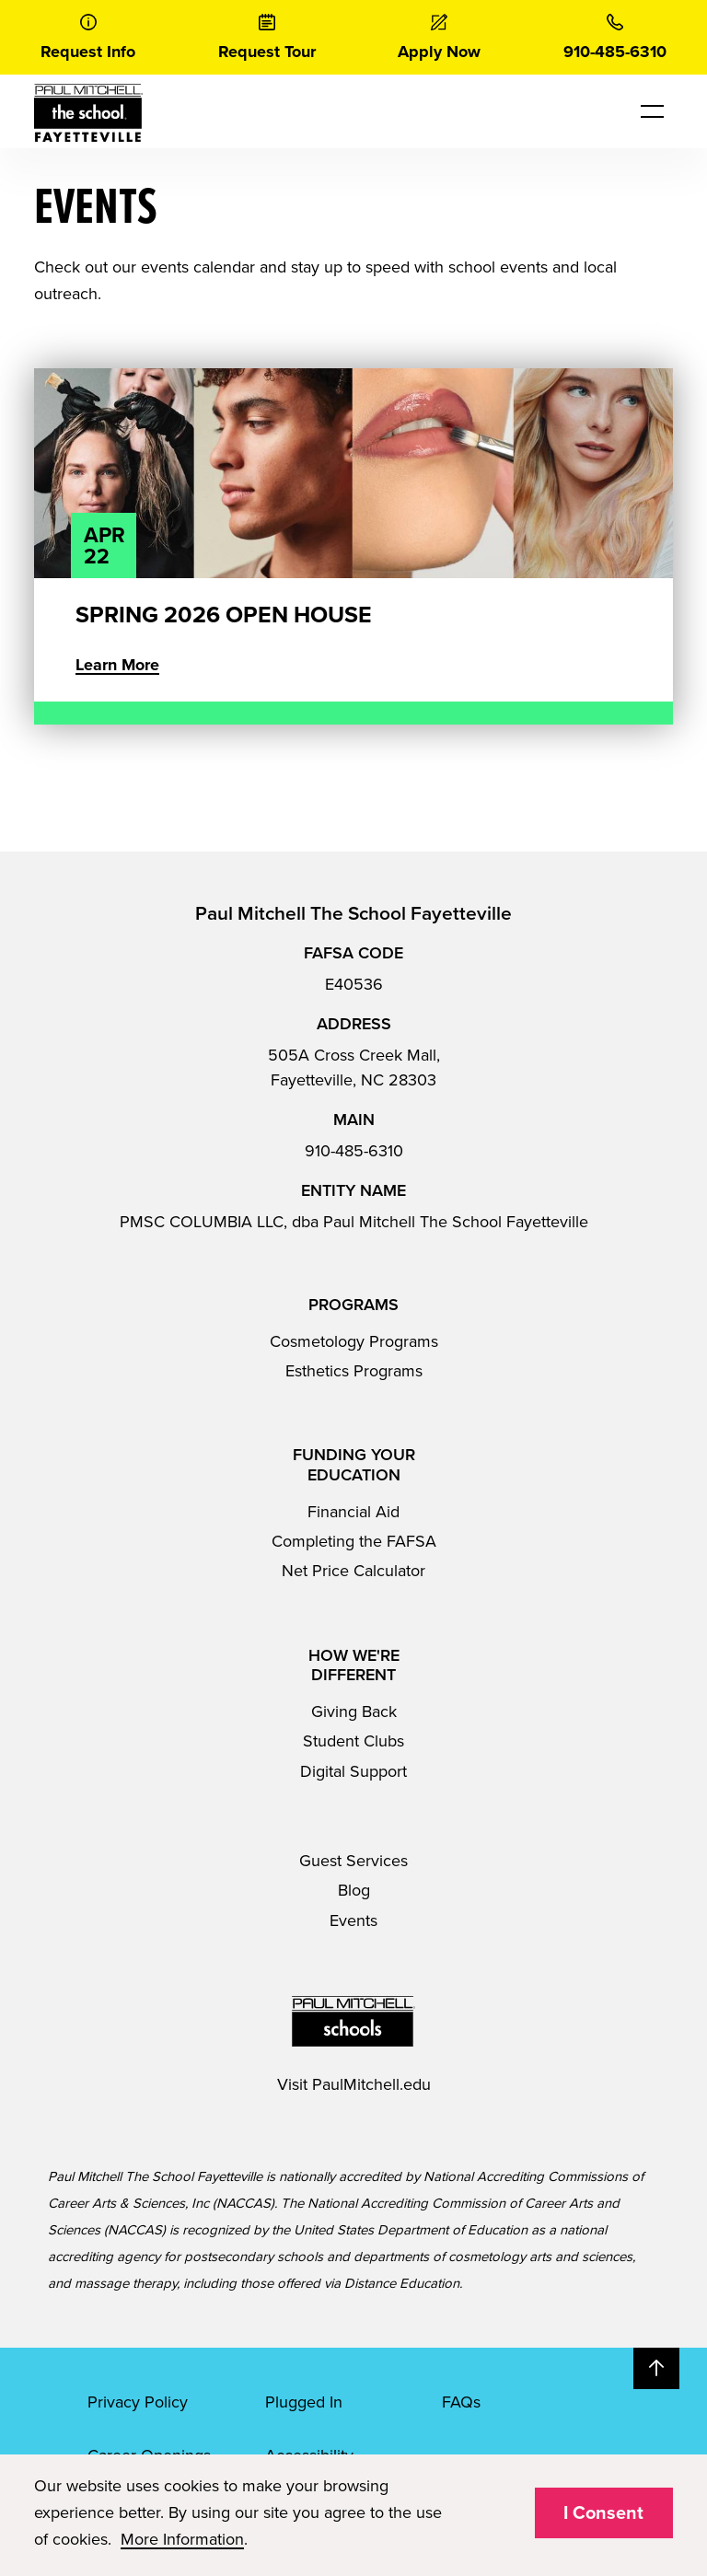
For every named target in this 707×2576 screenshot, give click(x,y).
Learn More (117, 665)
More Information (182, 2539)
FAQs (461, 2402)
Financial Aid (353, 1512)
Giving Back (354, 1711)
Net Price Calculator (353, 1571)
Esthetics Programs (354, 1371)
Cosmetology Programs (354, 1341)
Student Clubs (353, 1741)
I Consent (603, 2513)
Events (353, 1920)
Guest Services (353, 1861)
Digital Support (353, 1771)
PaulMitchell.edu (371, 2084)
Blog (354, 1890)
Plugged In (303, 2402)
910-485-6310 (354, 1151)
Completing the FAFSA (354, 1541)
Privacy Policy (137, 2402)
